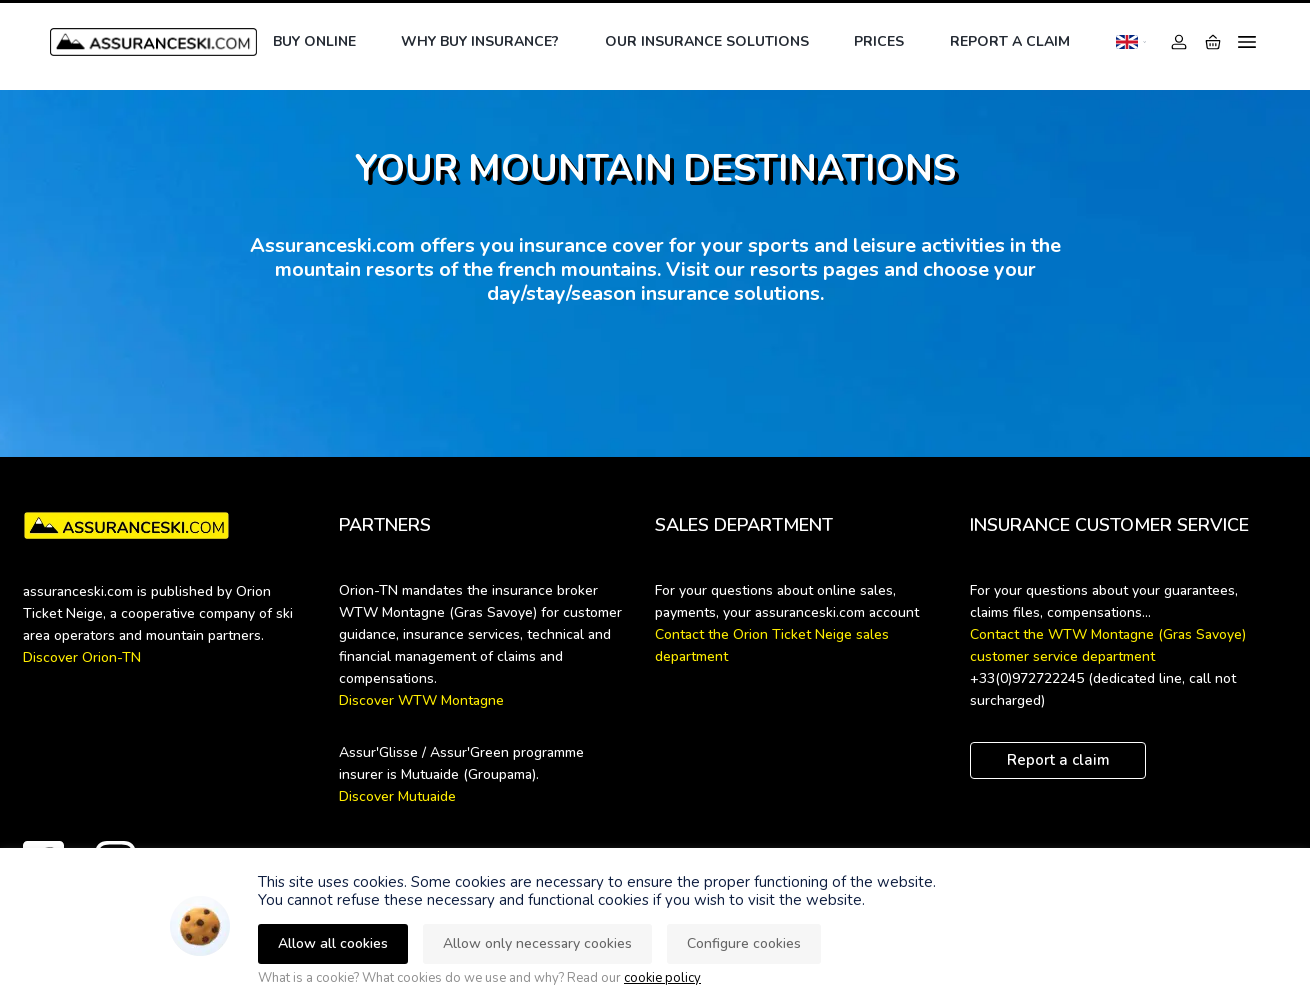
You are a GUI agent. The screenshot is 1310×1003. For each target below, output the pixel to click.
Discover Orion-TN (82, 657)
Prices (879, 41)
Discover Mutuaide (397, 796)
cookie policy (662, 978)
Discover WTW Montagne (421, 700)
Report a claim (1010, 41)
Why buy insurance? (480, 41)
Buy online (314, 41)
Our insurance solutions (707, 41)
